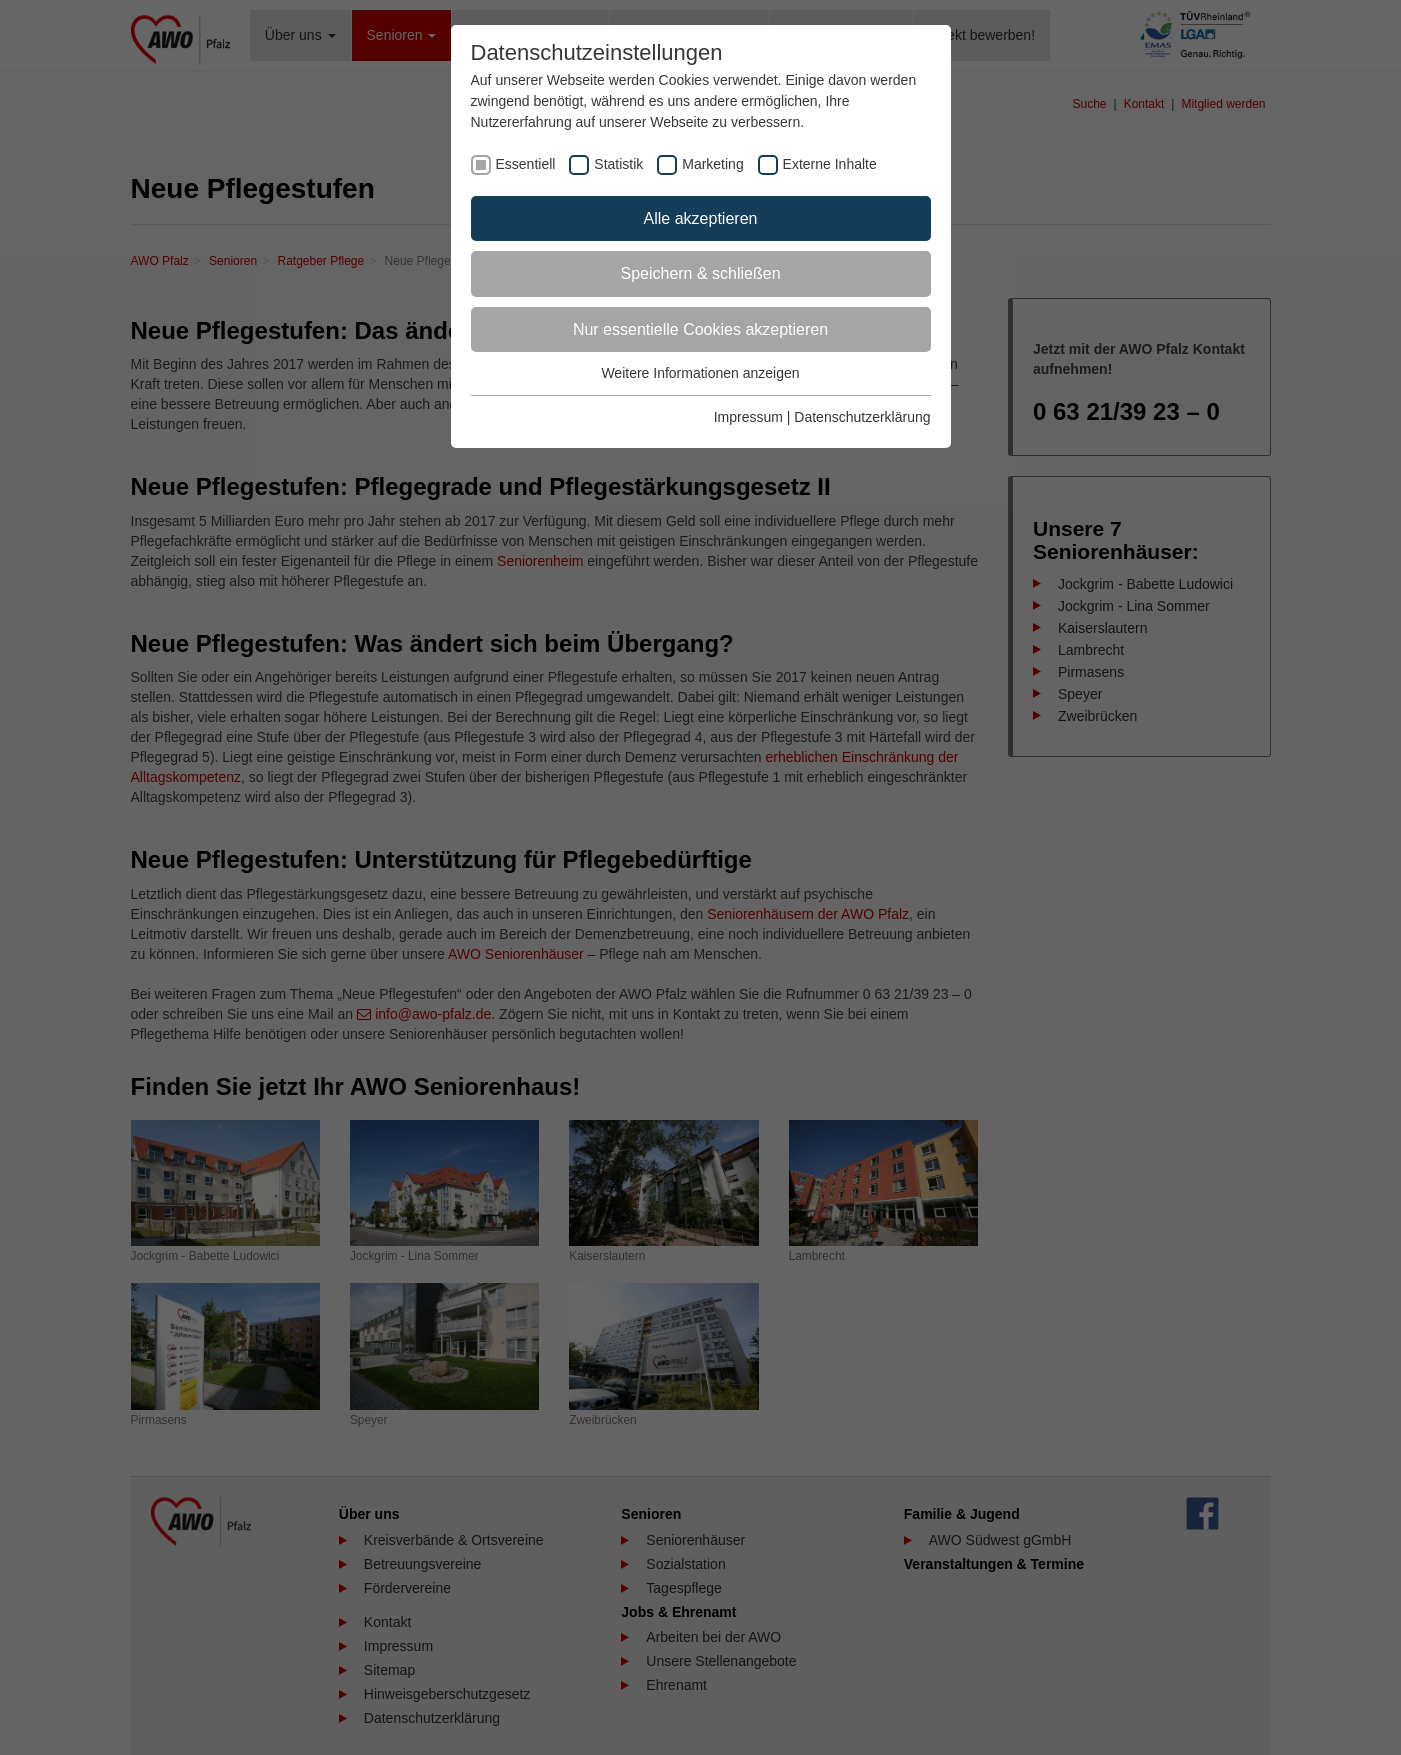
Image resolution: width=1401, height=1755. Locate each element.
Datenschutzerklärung (862, 417)
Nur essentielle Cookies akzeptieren (700, 329)
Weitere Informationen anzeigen (700, 373)
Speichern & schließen (700, 273)
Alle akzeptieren (701, 218)
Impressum (748, 417)
